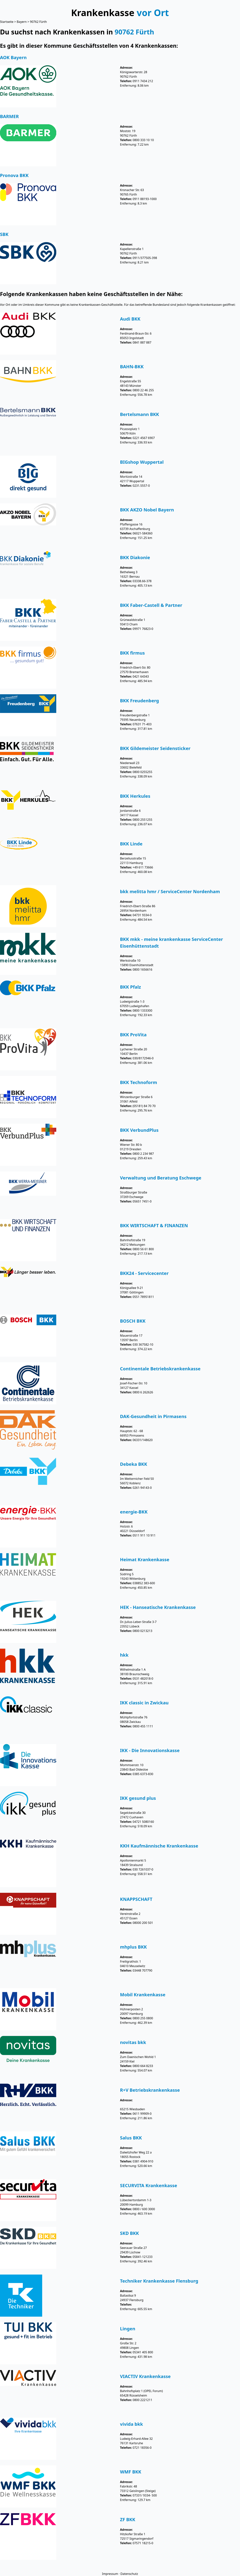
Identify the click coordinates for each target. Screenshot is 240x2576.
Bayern (22, 22)
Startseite (7, 22)
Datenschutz (129, 2574)
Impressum (110, 2574)
